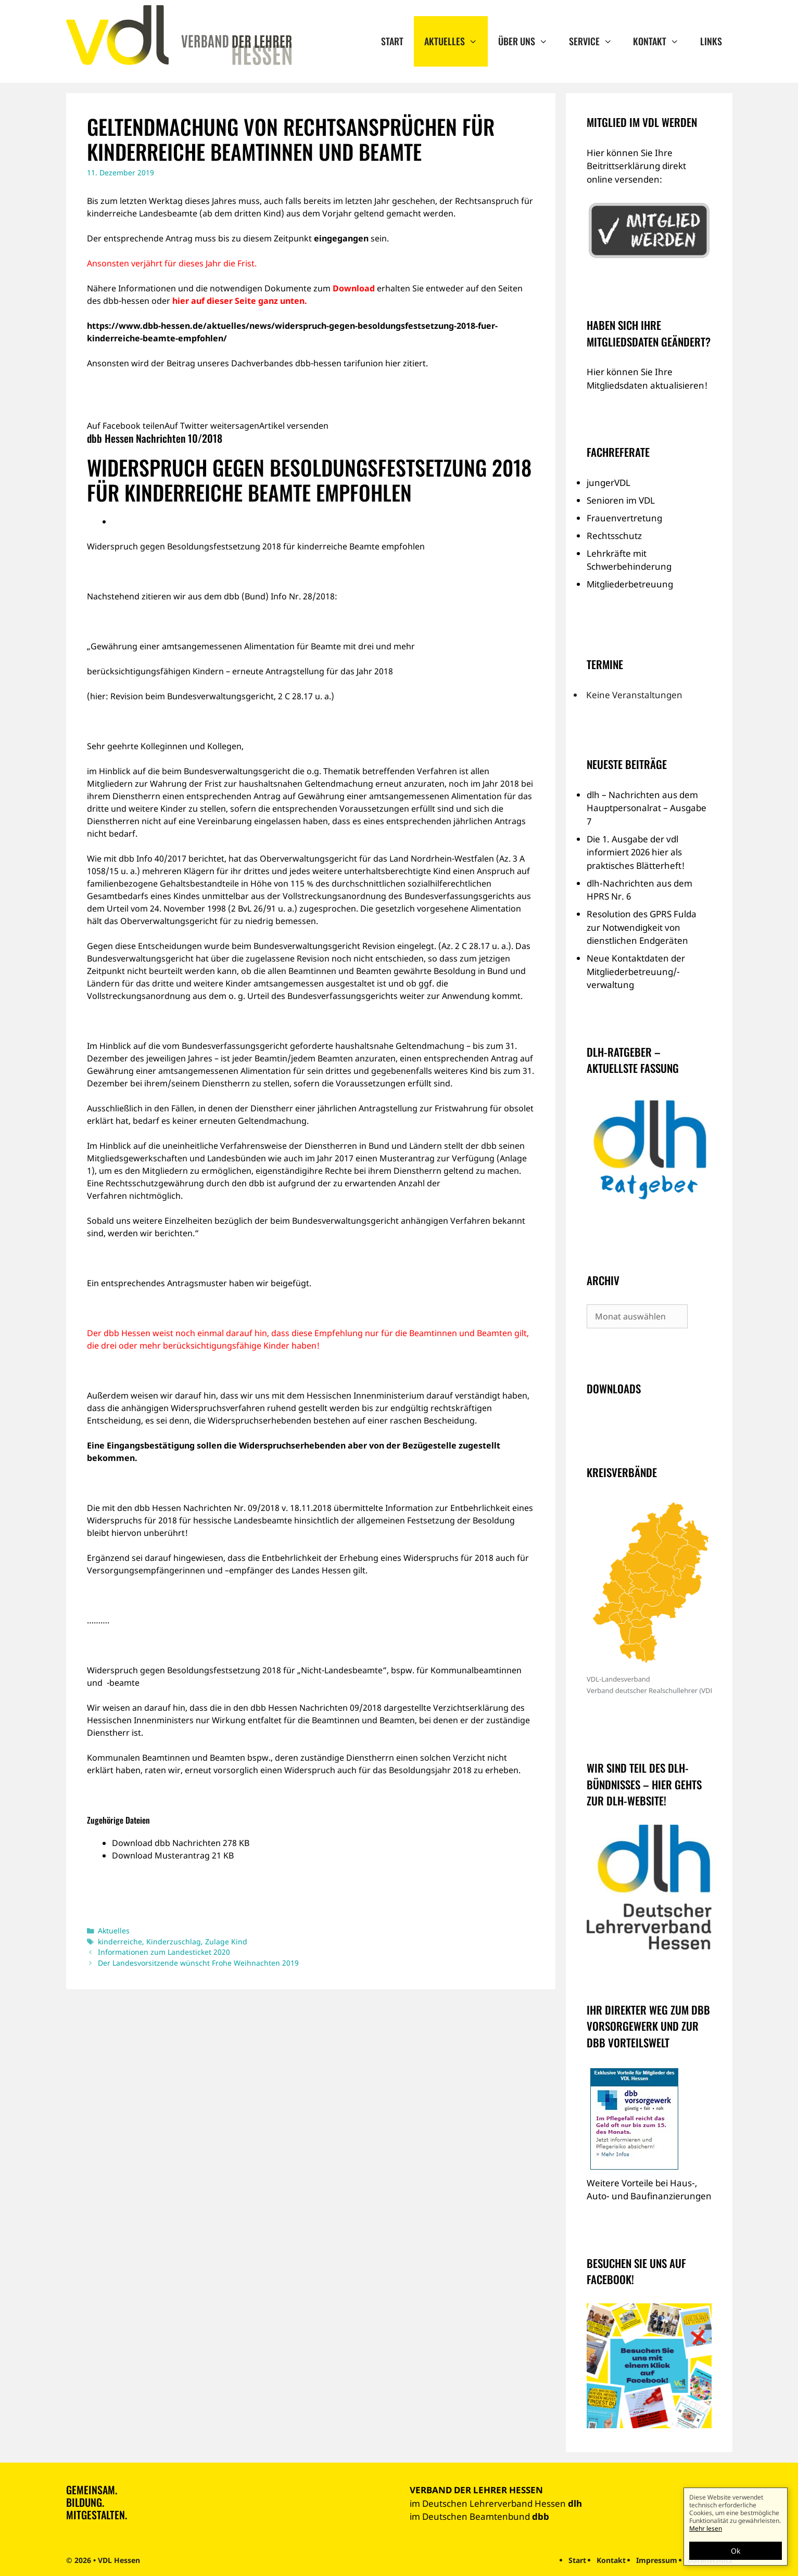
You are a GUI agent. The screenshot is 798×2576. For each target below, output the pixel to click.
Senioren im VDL (621, 500)
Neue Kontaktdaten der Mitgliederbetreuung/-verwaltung (636, 971)
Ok (735, 2551)
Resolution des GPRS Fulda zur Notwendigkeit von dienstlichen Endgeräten (641, 927)
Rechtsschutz (614, 536)
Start (392, 41)
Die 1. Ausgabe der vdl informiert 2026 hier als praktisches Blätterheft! (636, 852)
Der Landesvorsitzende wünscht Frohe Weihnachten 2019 (198, 1963)
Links (711, 41)
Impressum (656, 2560)
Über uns (528, 41)
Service (596, 41)
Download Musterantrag (162, 1855)
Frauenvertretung (624, 518)
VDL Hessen (119, 2560)
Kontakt (661, 41)
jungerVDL (608, 483)
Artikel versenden (293, 425)
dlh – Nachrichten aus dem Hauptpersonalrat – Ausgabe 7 (646, 808)
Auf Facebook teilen (125, 425)
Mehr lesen (705, 2528)
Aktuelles (456, 41)
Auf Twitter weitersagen (211, 425)
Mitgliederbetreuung (630, 584)
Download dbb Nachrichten (167, 1843)
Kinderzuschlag (173, 1941)
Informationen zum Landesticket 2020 (164, 1952)
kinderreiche (120, 1941)
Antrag (179, 238)
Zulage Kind (226, 1941)
